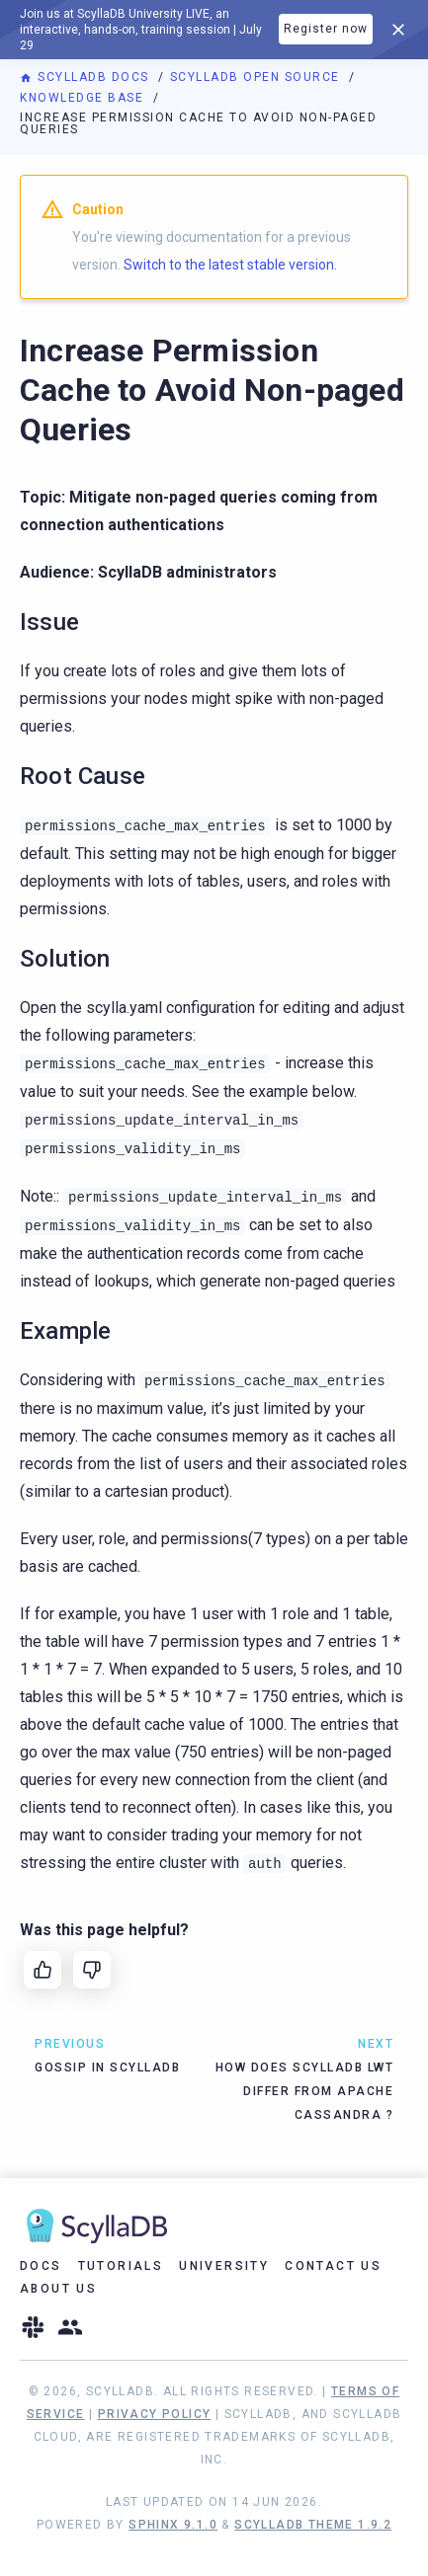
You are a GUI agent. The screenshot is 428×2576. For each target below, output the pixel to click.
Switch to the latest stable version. (230, 265)
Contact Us (333, 2266)
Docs (41, 2266)
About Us (58, 2289)
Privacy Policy (155, 2414)
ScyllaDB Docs (86, 77)
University (224, 2266)
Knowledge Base (84, 98)
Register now (326, 29)
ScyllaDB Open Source (257, 77)
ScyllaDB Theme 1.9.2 (312, 2525)
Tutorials (121, 2266)
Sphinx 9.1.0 (172, 2525)
